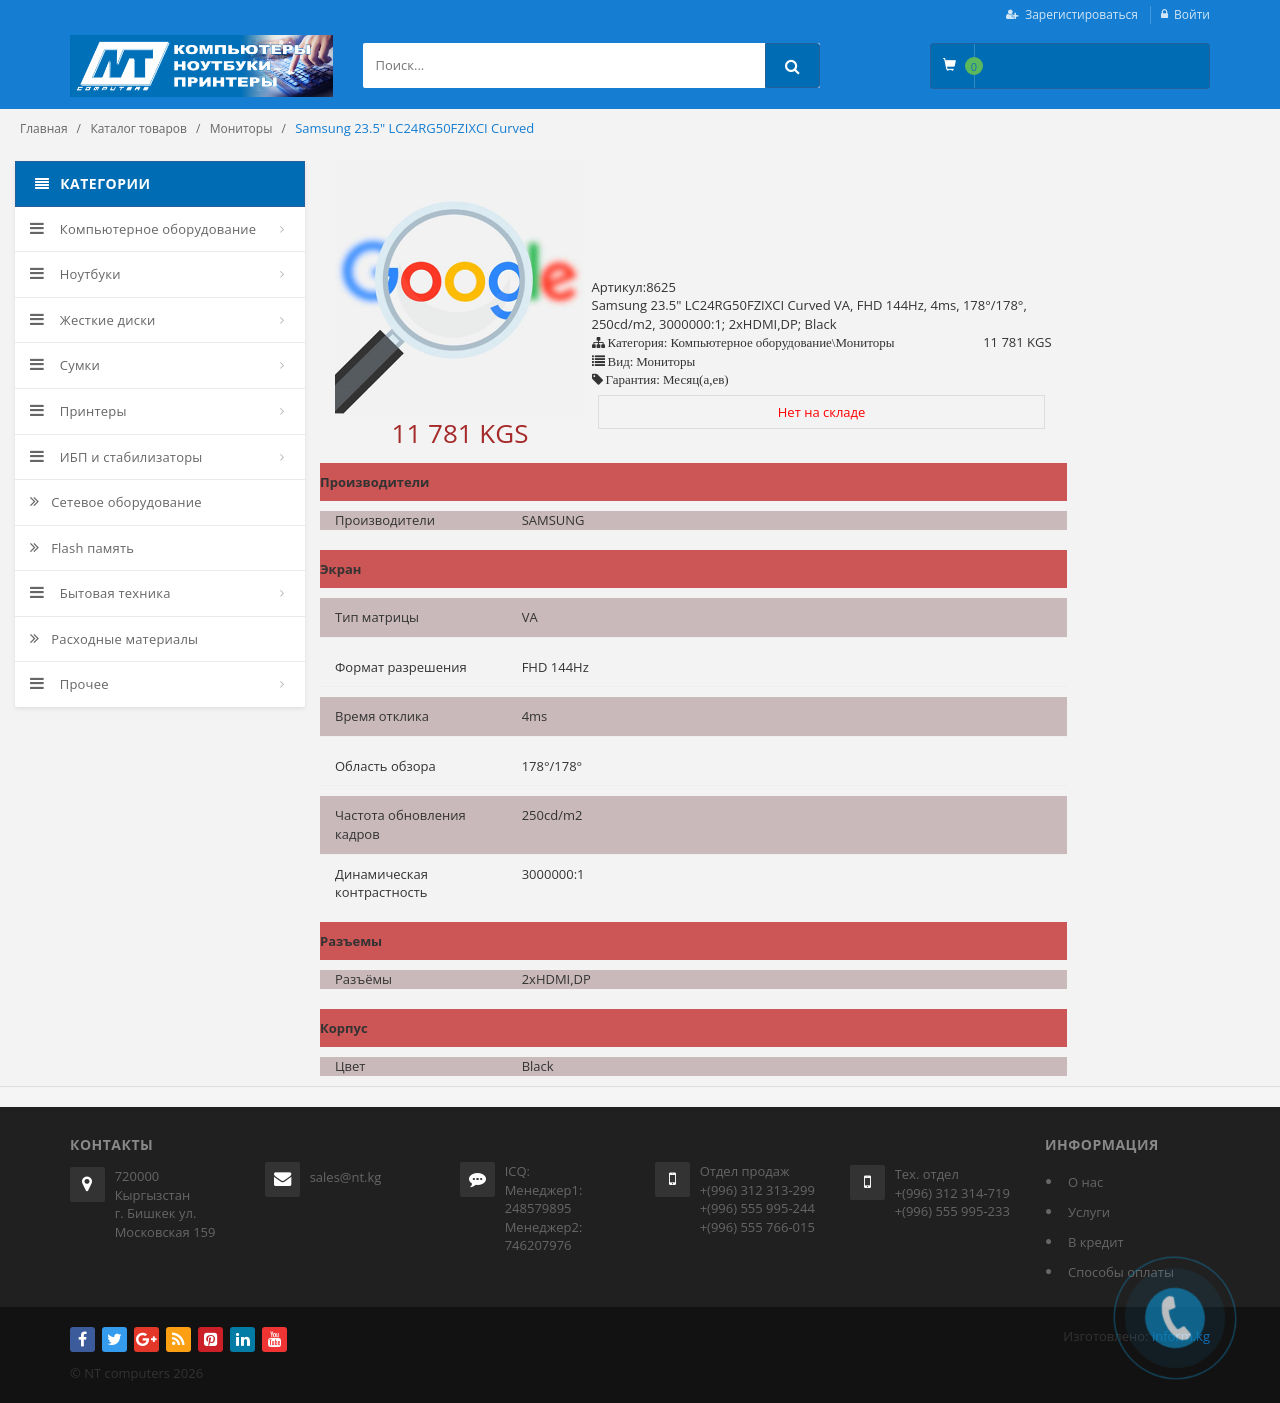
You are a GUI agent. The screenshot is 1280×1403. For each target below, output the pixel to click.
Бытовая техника (100, 593)
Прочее (69, 684)
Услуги (1089, 1212)
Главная (44, 128)
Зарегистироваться (1081, 14)
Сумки (65, 365)
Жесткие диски (93, 320)
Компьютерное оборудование (143, 229)
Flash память (82, 548)
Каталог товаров (138, 128)
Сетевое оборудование (116, 502)
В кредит (1096, 1242)
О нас (1085, 1182)
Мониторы (241, 128)
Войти (1192, 14)
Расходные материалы (114, 639)
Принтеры (78, 411)
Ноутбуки (75, 274)
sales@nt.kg (346, 1177)
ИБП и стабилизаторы (116, 457)
